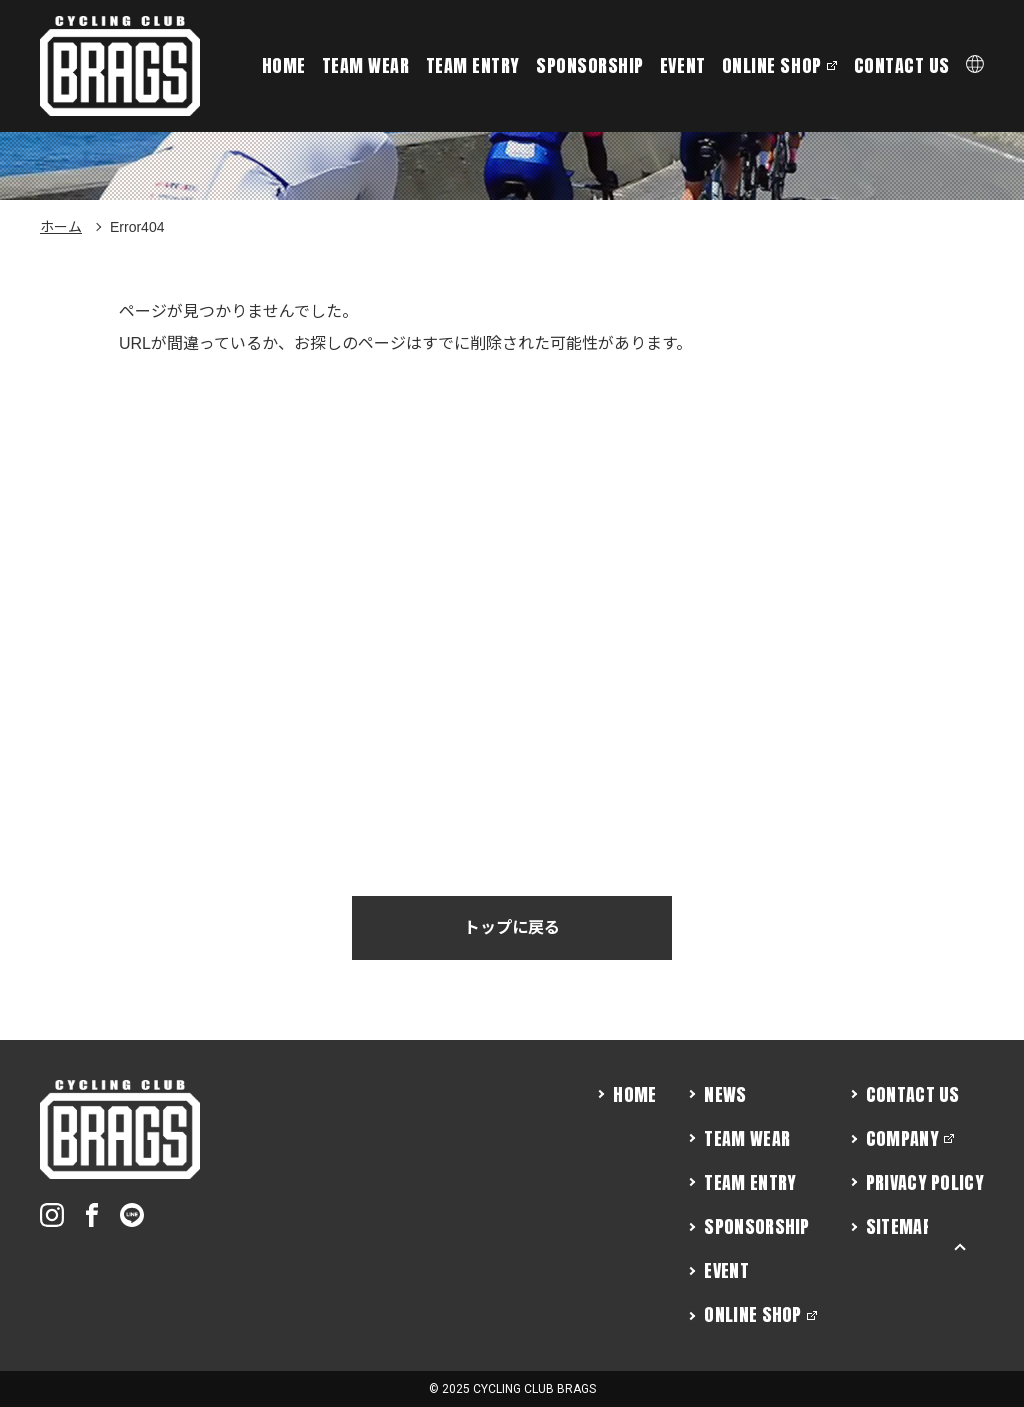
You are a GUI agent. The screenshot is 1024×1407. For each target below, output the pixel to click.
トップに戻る (512, 927)
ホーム (61, 227)
